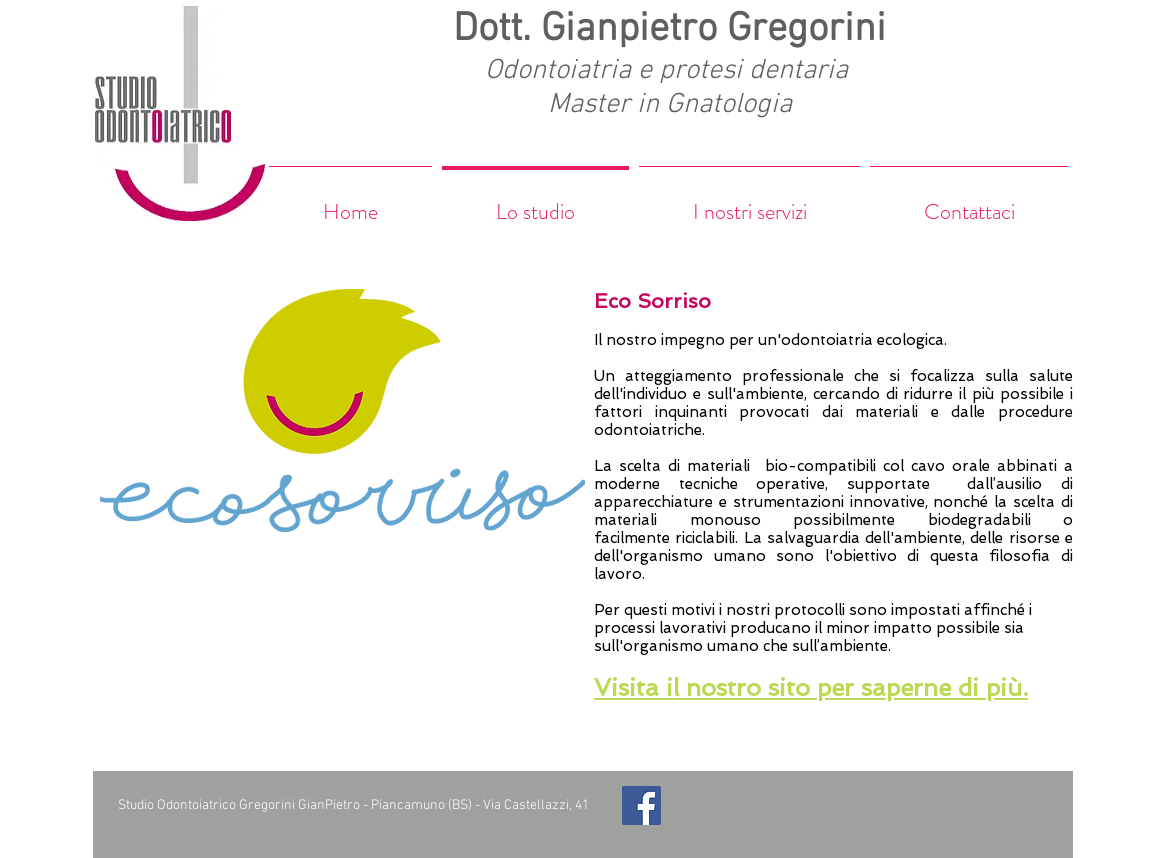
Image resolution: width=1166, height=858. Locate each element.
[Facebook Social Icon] (641, 805)
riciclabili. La (721, 538)
